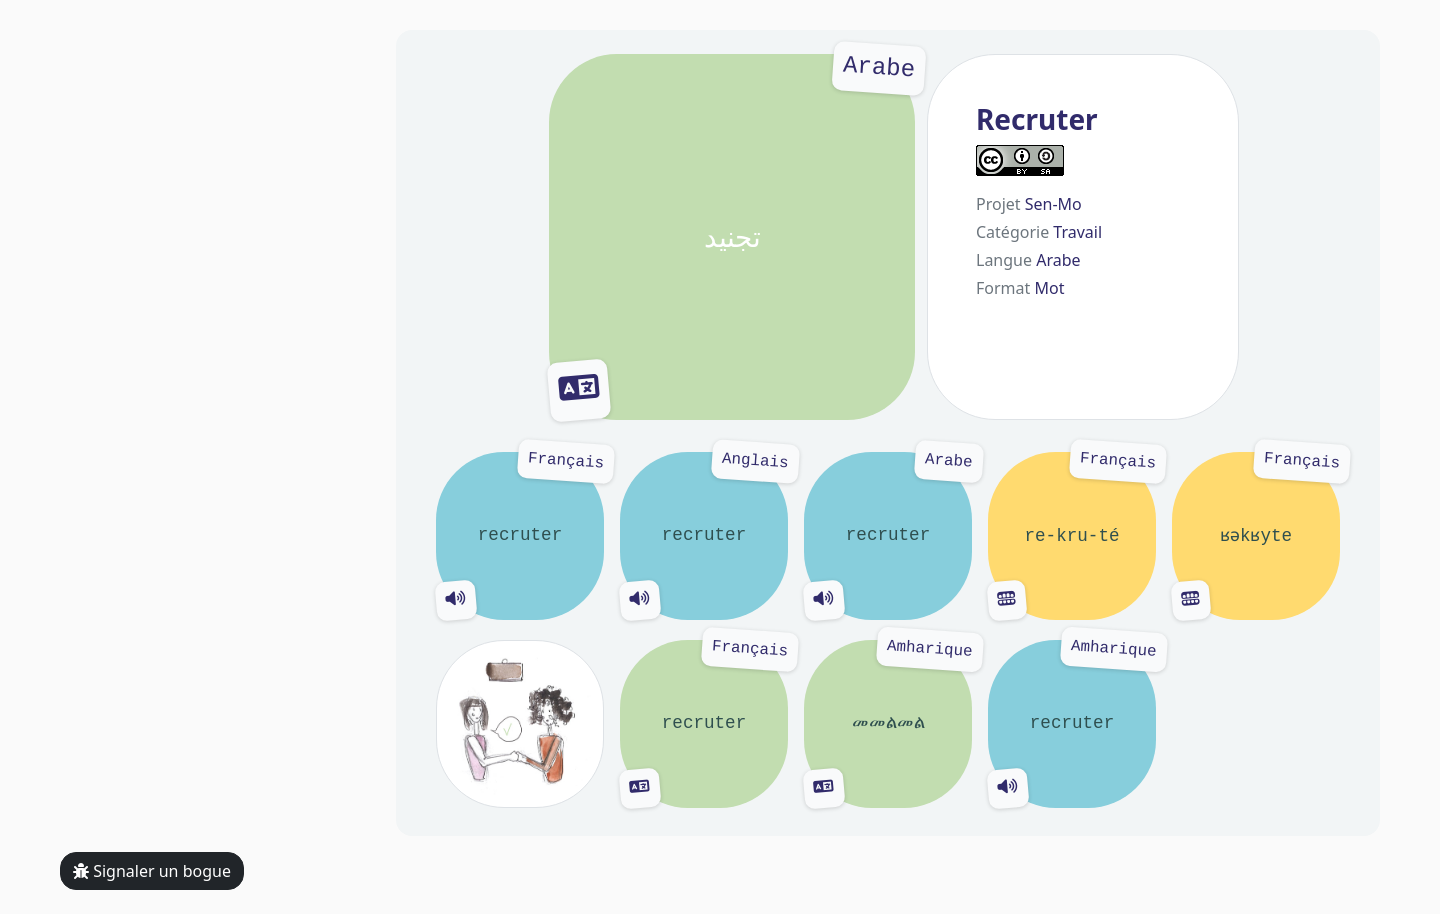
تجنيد (732, 237)
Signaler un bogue (152, 871)
